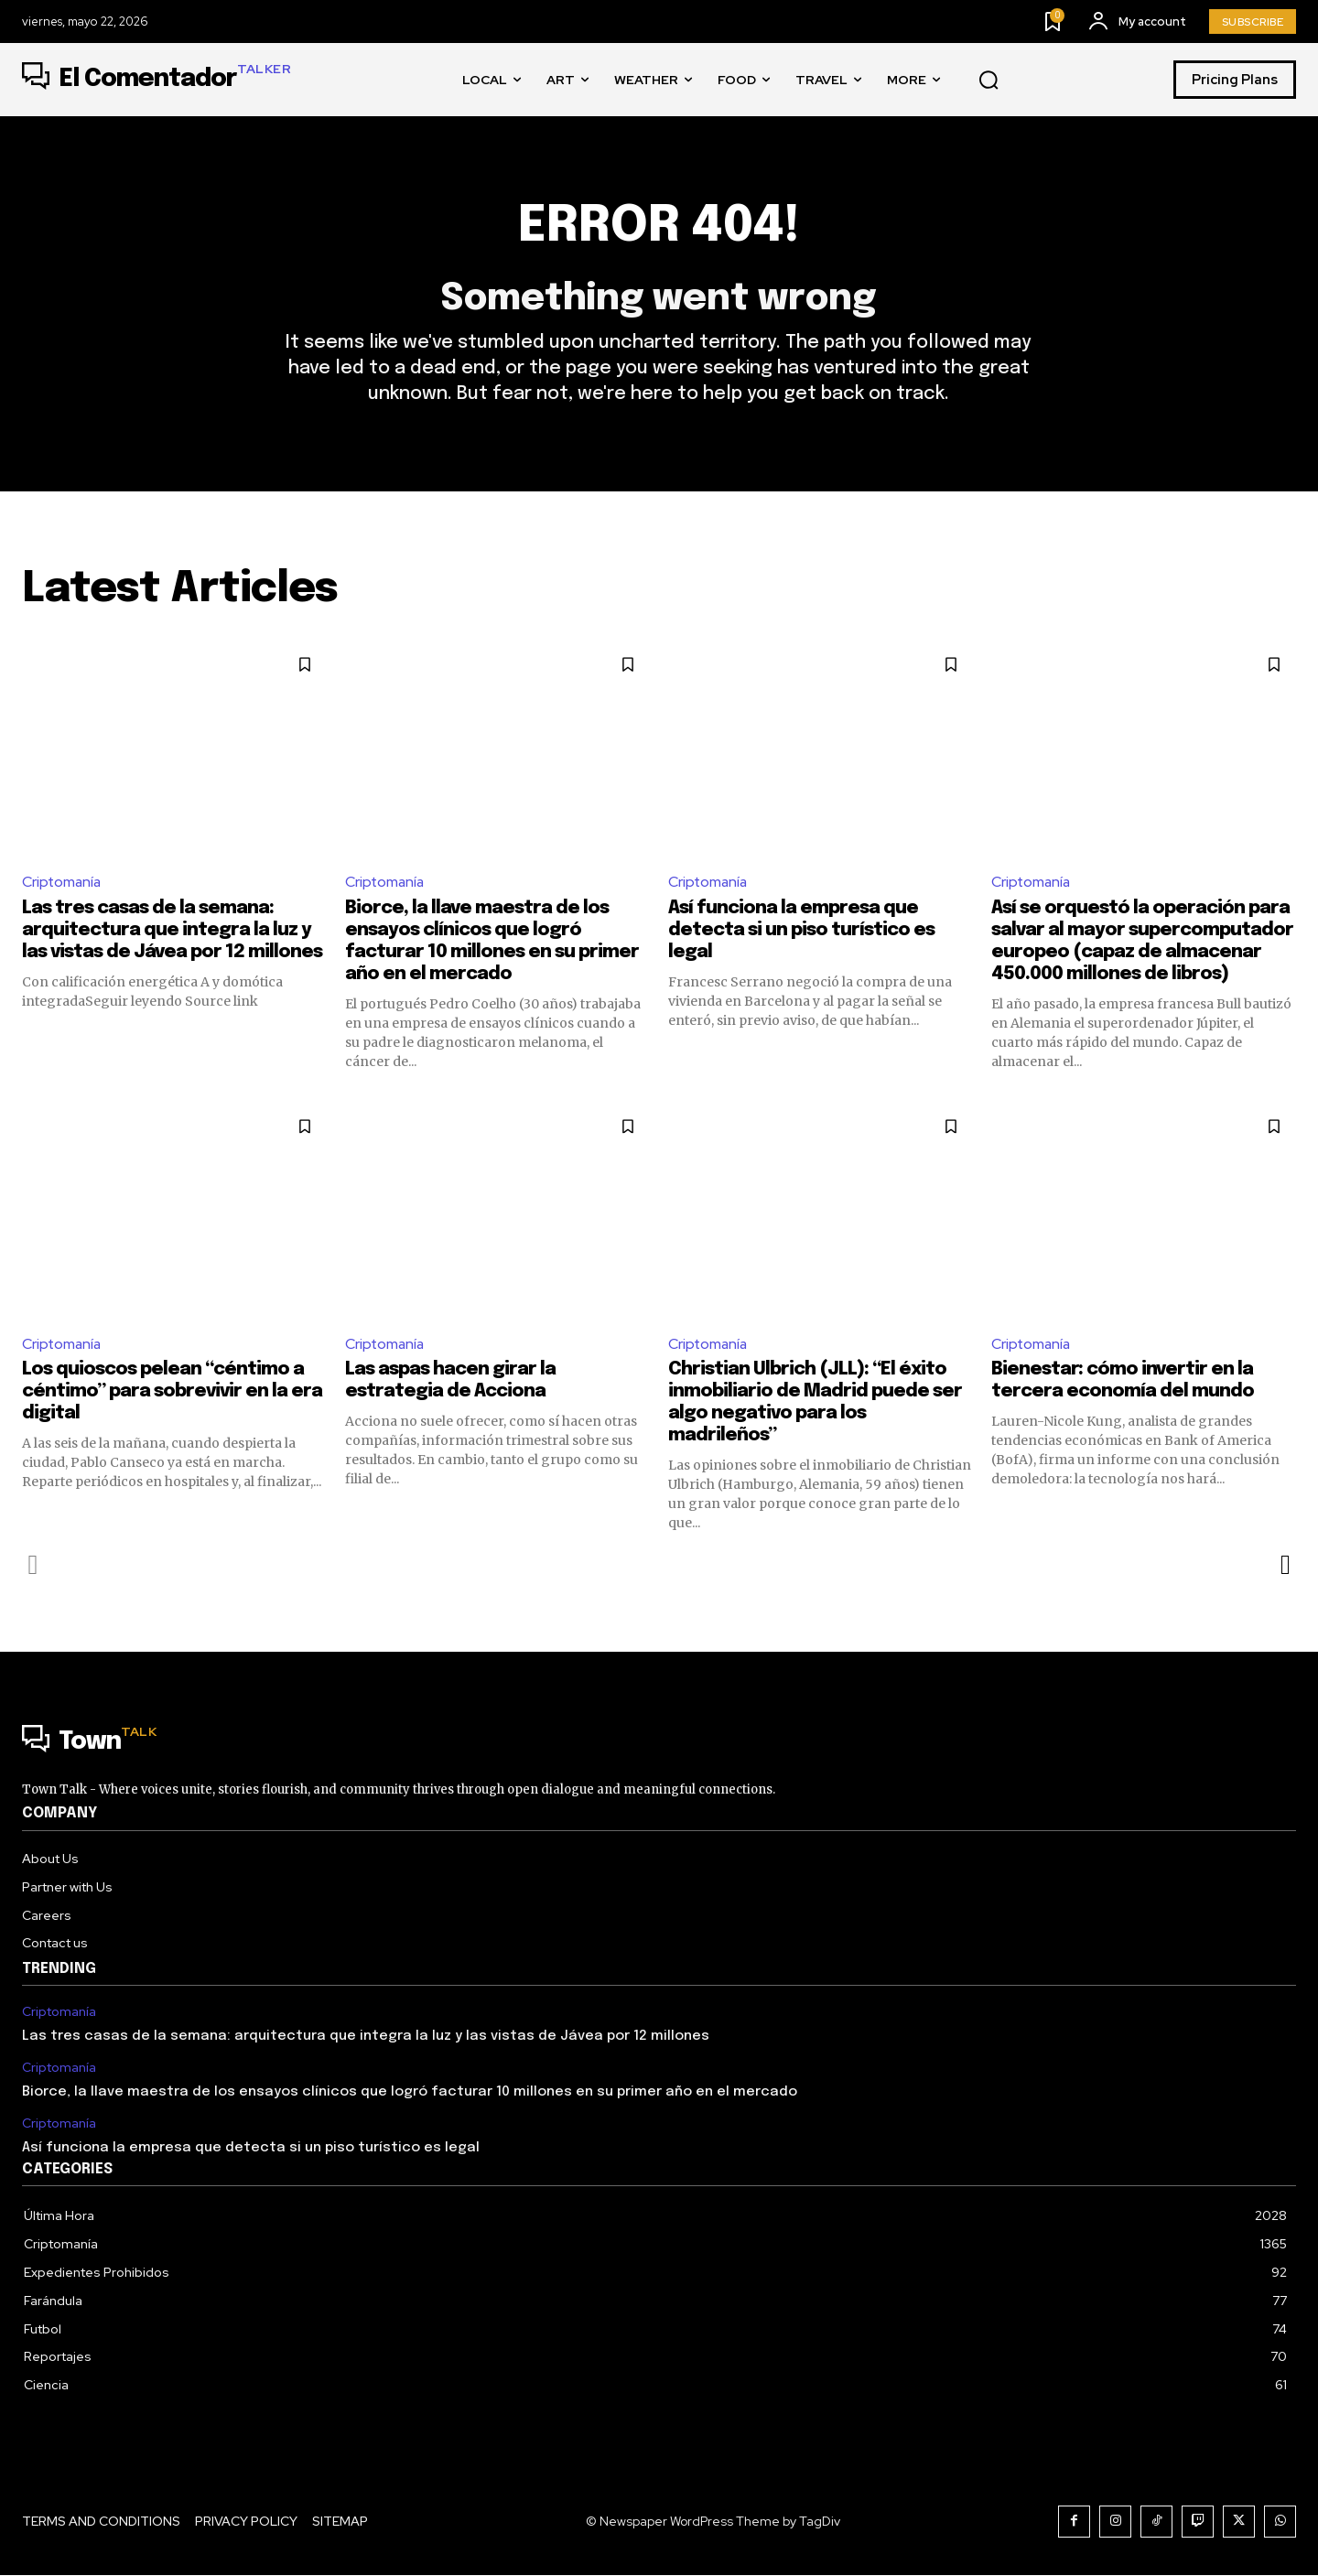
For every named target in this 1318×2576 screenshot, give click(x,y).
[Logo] (156, 79)
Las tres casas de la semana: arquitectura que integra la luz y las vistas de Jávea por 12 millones (172, 931)
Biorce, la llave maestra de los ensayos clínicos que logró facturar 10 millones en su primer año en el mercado (409, 2093)
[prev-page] (33, 1566)
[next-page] (1284, 1566)
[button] (988, 80)
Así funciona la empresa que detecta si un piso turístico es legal (801, 931)
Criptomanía (62, 882)
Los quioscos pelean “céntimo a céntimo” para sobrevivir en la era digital (172, 1393)
